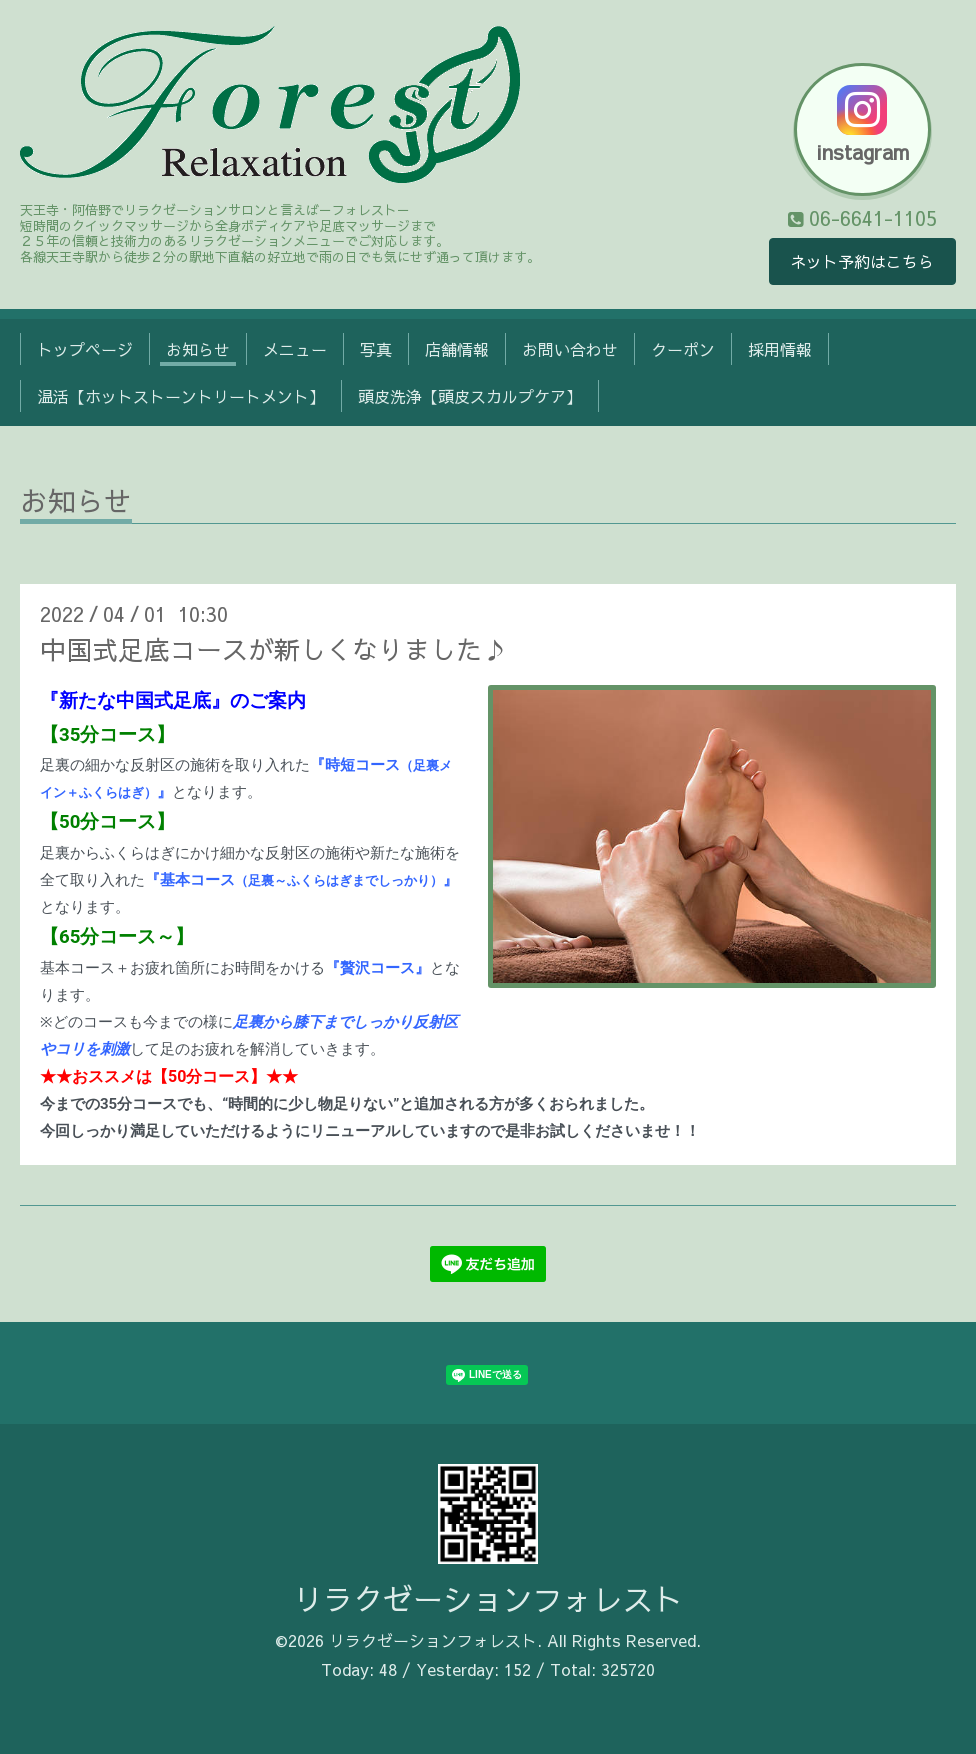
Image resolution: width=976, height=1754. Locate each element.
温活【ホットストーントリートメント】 (181, 396)
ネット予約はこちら (862, 262)
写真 (376, 349)
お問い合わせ (570, 349)
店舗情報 (457, 349)
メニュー (295, 349)
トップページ (85, 349)
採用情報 (780, 349)
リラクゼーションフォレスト (488, 1598)
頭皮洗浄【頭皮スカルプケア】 (470, 396)
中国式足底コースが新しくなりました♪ (274, 649)
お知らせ (198, 349)
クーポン (683, 349)
